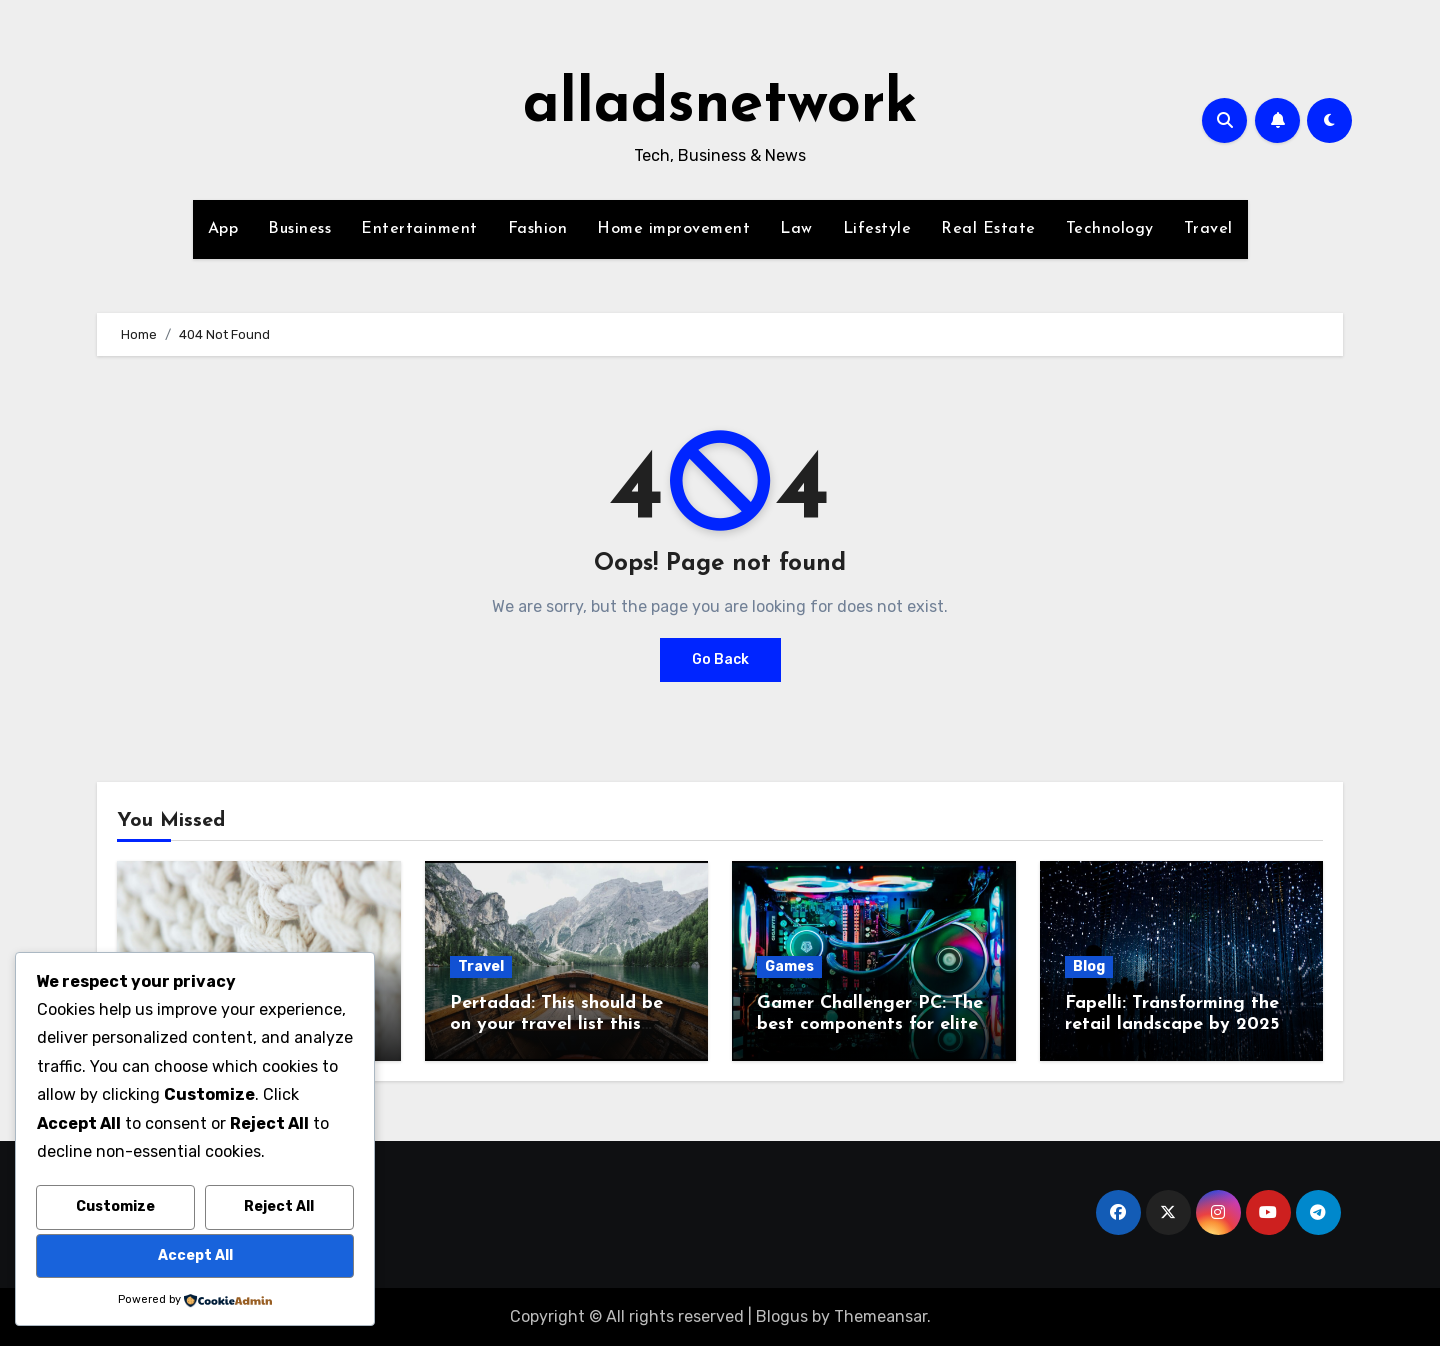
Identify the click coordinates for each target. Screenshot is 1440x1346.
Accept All (195, 1255)
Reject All (279, 1206)
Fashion (538, 229)
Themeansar (880, 1316)
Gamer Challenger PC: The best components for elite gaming (870, 1025)
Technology (1110, 229)
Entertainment (419, 229)
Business (299, 229)
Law (796, 229)
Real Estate (988, 229)
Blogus (782, 1316)
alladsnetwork (720, 106)
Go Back (720, 659)
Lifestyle (877, 229)
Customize (115, 1206)
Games (789, 966)
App (223, 229)
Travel (1208, 229)
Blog (1089, 966)
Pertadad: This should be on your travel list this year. (556, 1025)
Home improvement (673, 229)
